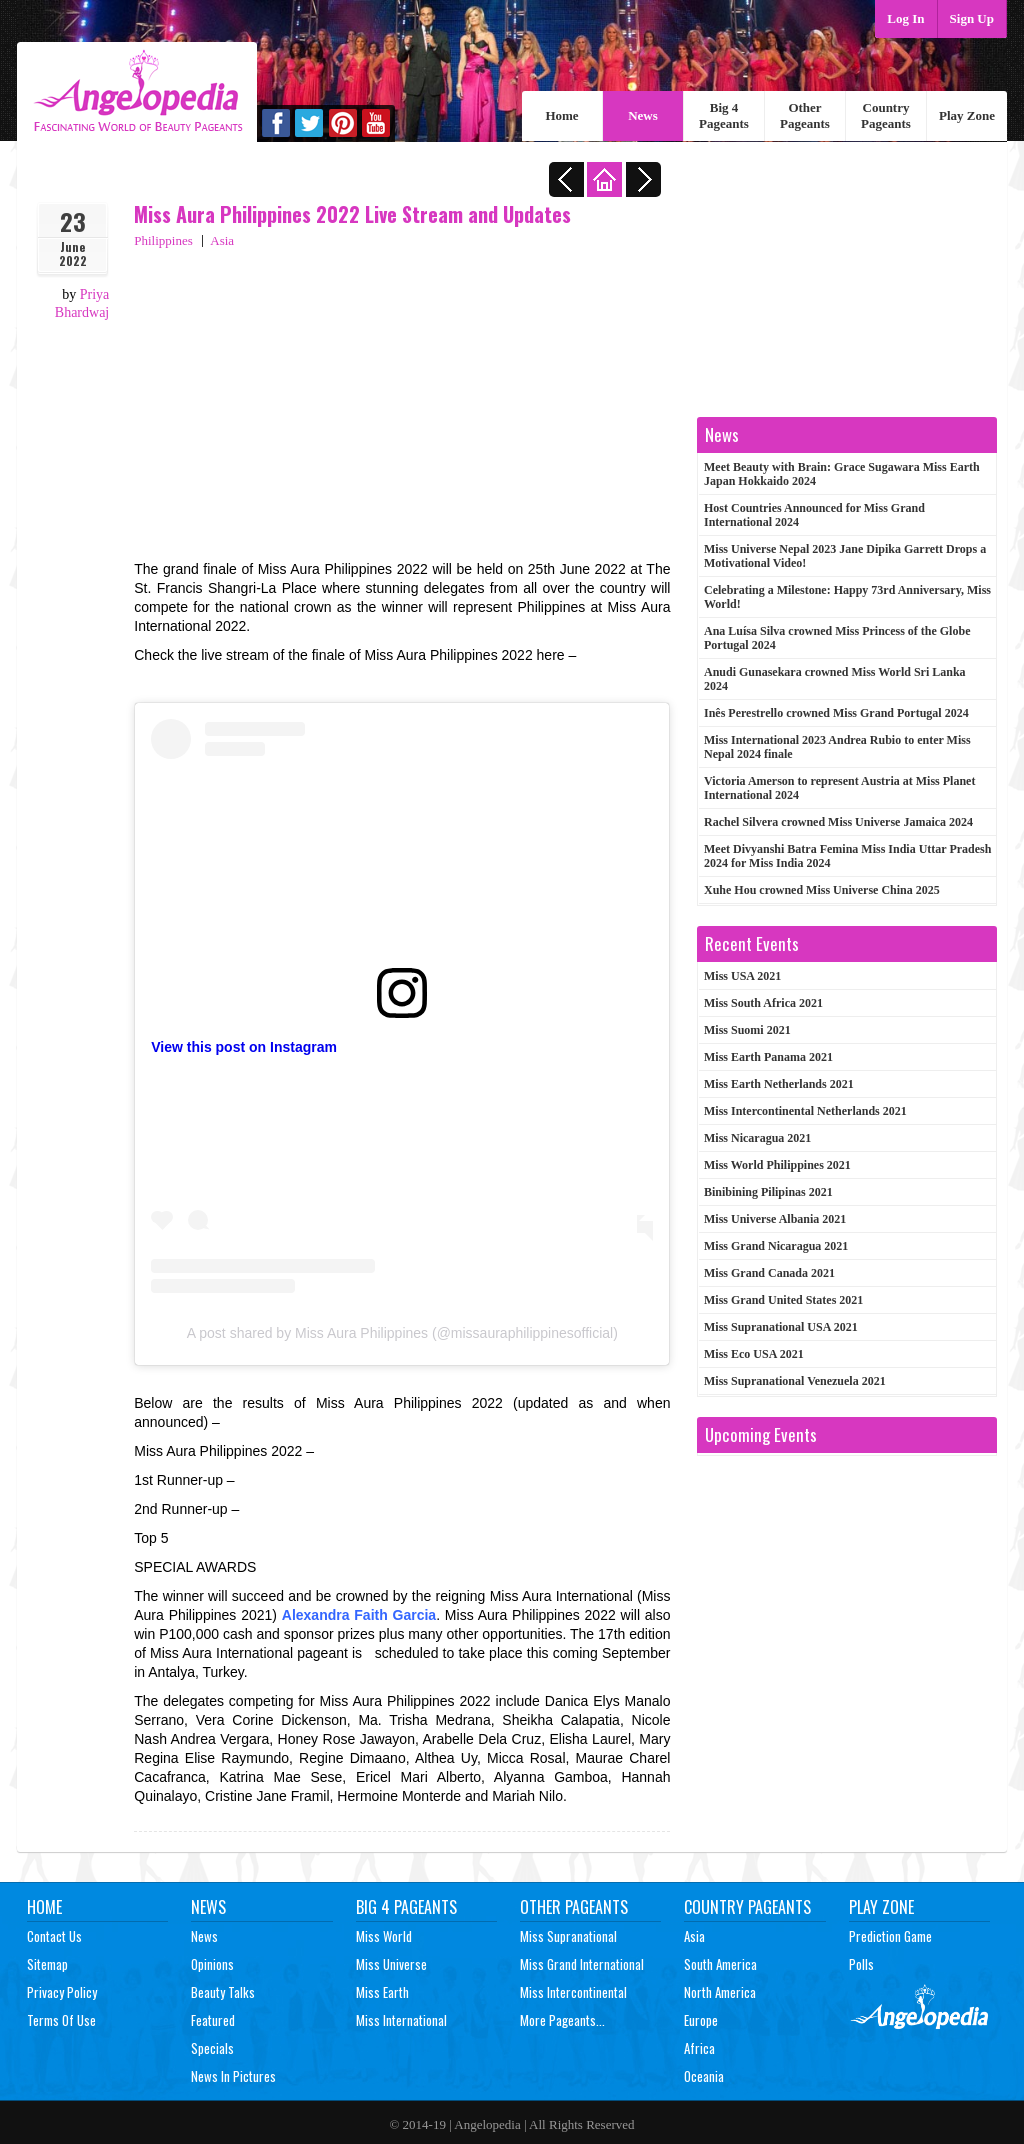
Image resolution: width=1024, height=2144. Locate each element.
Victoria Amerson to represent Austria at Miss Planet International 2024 (839, 788)
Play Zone (967, 115)
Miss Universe (391, 1964)
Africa (699, 2048)
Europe (701, 2020)
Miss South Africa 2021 (763, 1003)
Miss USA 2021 (742, 976)
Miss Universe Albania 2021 (775, 1219)
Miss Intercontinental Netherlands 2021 (805, 1111)
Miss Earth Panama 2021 (768, 1057)
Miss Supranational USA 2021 (781, 1327)
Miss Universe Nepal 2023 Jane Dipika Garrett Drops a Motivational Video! (845, 556)
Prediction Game (890, 1936)
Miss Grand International (582, 1964)
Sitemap (47, 1964)
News (643, 115)
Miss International (401, 2020)
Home (561, 115)
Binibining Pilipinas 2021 (768, 1192)
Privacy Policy (62, 1992)
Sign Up (972, 18)
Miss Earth (382, 1992)
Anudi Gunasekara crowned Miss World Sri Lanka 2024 (835, 679)
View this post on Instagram (244, 1047)
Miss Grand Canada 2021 (769, 1273)
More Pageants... (562, 2020)
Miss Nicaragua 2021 (757, 1138)
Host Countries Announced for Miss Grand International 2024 (814, 515)
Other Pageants (805, 115)
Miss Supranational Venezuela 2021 (795, 1381)
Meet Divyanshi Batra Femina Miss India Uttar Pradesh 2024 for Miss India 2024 (847, 856)
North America (720, 1992)
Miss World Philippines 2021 (777, 1165)
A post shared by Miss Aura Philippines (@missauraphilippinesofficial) (402, 1333)
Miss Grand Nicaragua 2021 (776, 1246)
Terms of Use (61, 2020)
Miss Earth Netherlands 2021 (779, 1084)
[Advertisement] (402, 400)
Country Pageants (886, 115)
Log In (905, 18)
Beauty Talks (223, 1992)
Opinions (212, 1964)
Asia (222, 240)
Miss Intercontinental (573, 1992)
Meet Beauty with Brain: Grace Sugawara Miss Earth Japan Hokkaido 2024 (842, 474)
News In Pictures (233, 2076)
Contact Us (54, 1936)
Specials (212, 2048)
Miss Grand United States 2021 (783, 1300)
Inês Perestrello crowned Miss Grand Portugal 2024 (836, 713)
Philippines (163, 240)
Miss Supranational (568, 1936)
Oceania (704, 2076)
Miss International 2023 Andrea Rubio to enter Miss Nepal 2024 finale (837, 747)
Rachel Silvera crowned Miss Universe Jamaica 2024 (838, 822)
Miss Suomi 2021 (747, 1030)
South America (720, 1964)
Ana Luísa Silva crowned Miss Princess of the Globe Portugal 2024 (837, 638)
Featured (213, 2020)
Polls (861, 1964)
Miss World (384, 1936)
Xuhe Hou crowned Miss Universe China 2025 (822, 890)
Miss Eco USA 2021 (754, 1354)
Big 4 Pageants (724, 115)
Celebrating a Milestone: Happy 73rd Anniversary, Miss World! (847, 597)
